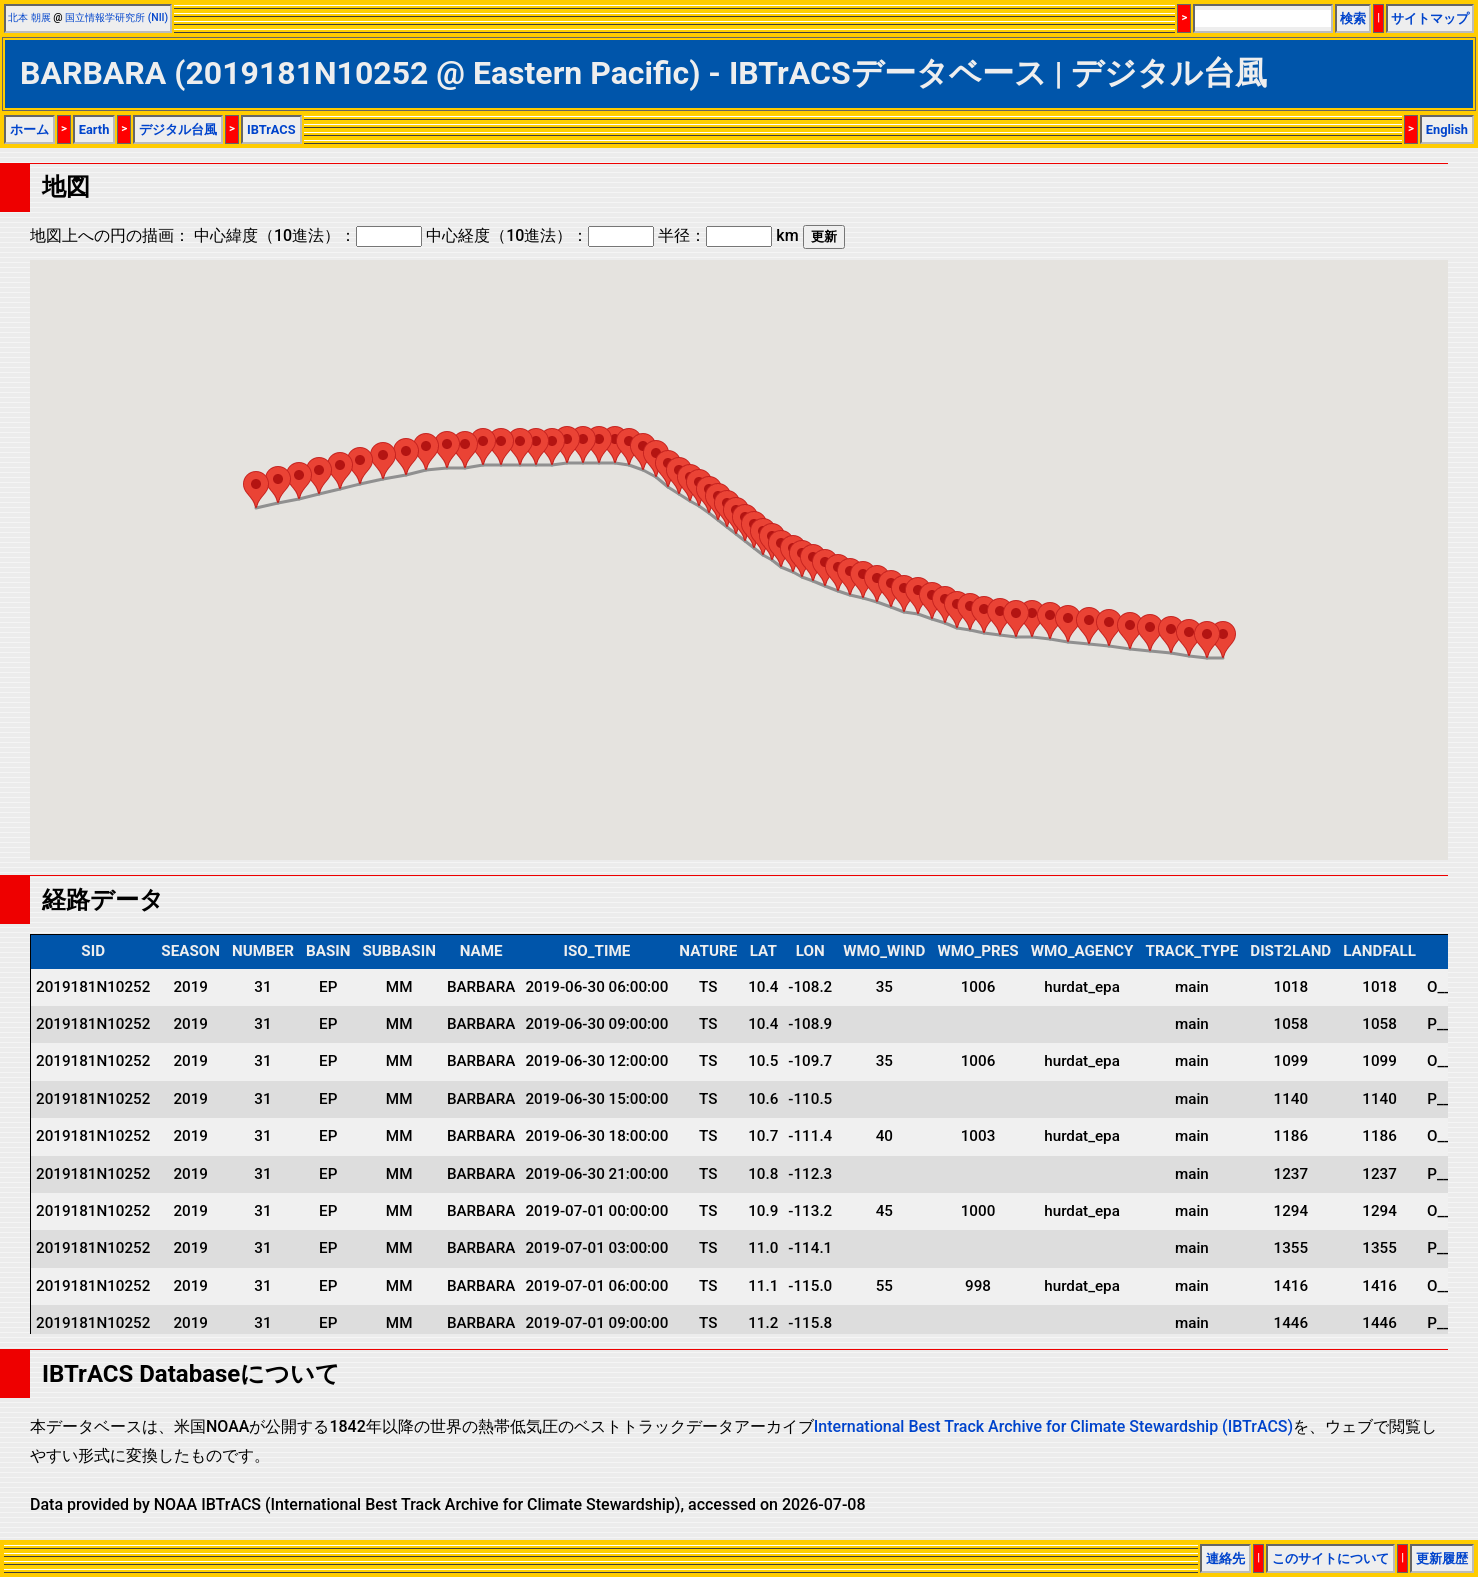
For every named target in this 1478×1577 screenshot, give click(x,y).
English (1447, 129)
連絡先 (1225, 1558)
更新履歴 (1442, 1558)
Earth (94, 129)
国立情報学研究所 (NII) (116, 17)
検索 (1353, 18)
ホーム (29, 129)
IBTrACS (271, 129)
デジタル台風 (178, 129)
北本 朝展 (29, 17)
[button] (1223, 639)
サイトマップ (1430, 18)
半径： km (728, 235)
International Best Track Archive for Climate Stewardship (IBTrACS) (1053, 1426)
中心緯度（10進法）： (308, 235)
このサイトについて (1330, 1558)
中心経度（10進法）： (540, 235)
